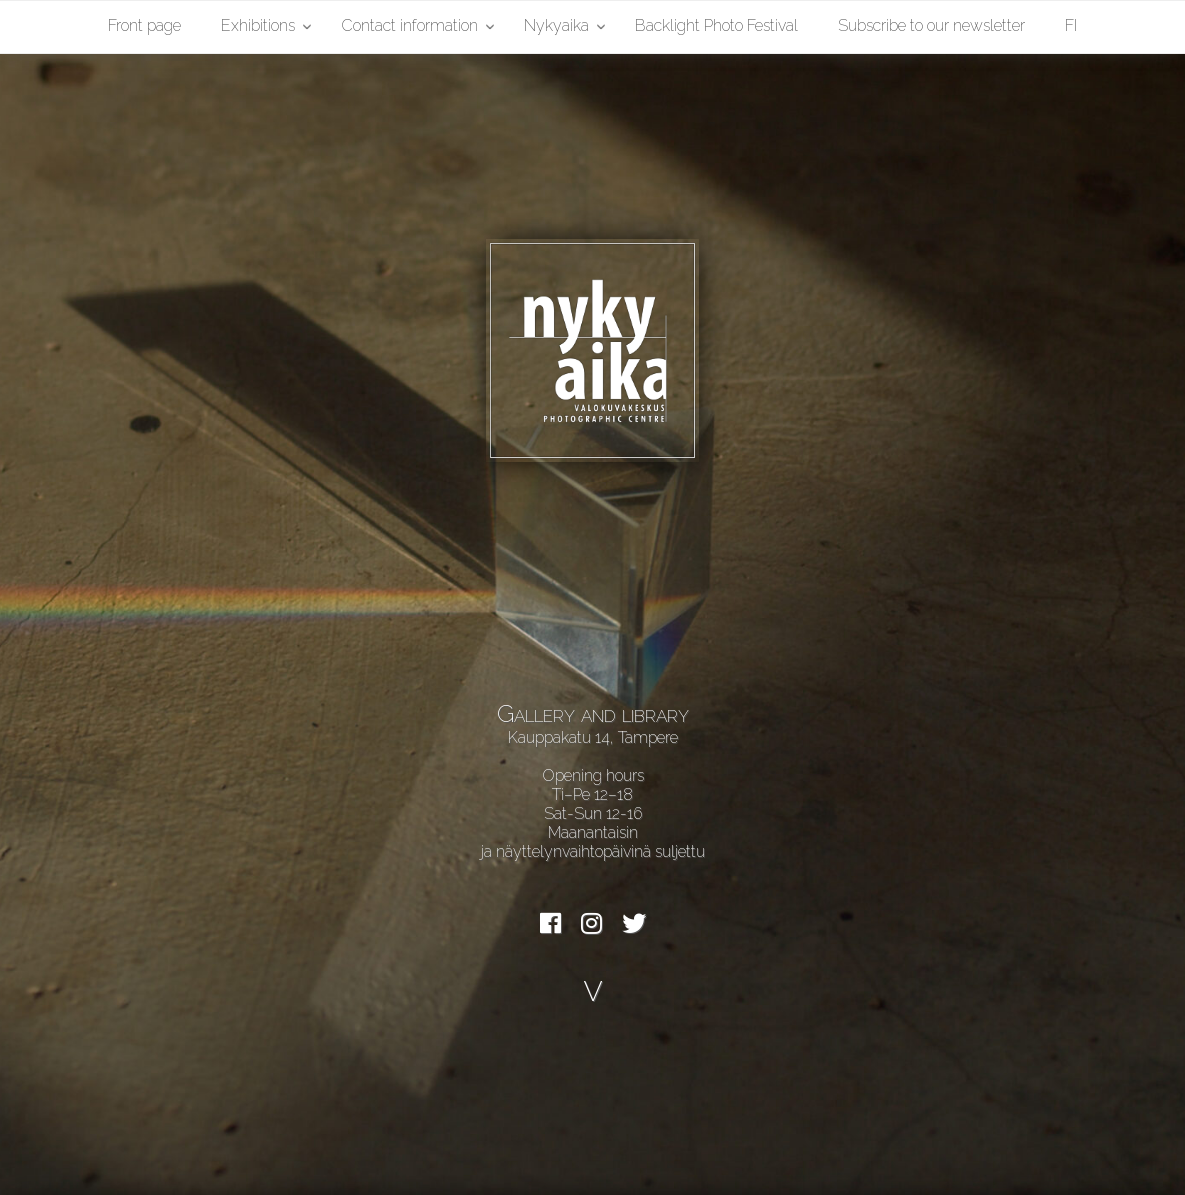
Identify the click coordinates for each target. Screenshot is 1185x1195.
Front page (144, 25)
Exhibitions (258, 25)
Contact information (409, 25)
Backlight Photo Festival (716, 25)
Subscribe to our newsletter (931, 25)
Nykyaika (556, 25)
